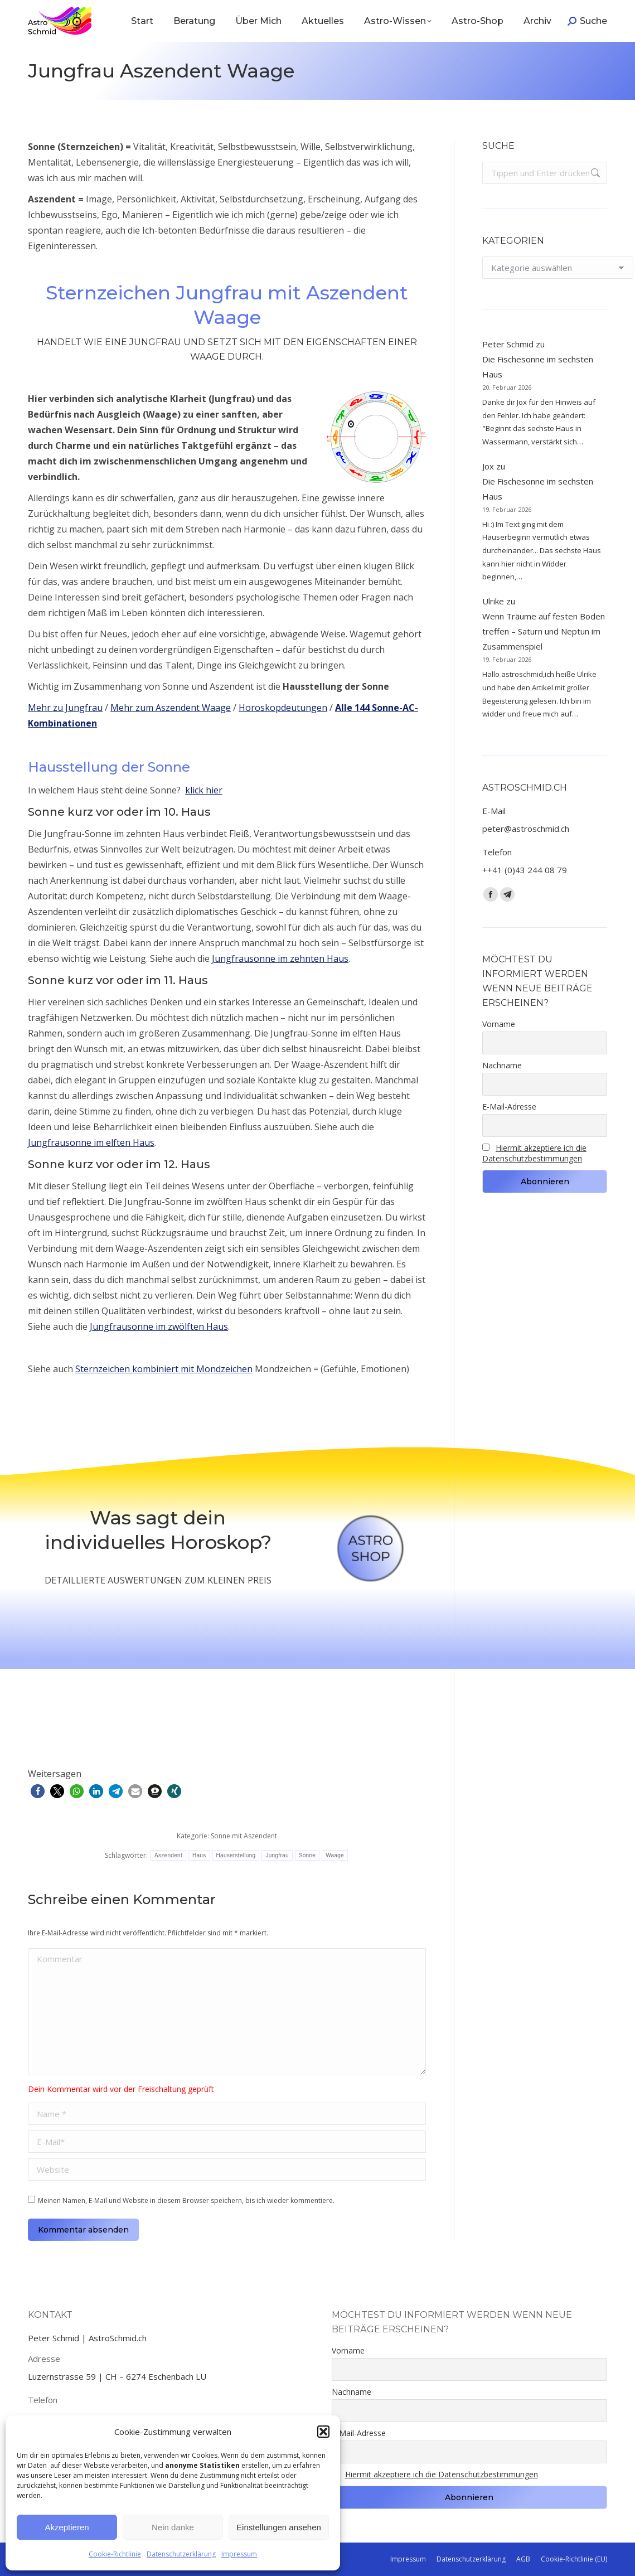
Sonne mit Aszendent (244, 1836)
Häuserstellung (236, 1855)
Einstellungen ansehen (278, 2527)
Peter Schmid (508, 344)
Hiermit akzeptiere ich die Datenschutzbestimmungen (534, 1153)
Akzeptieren (67, 2527)
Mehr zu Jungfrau (65, 707)
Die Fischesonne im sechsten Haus (537, 367)
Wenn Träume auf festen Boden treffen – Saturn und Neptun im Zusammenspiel (543, 631)
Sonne (307, 1855)
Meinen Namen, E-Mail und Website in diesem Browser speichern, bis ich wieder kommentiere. (186, 2200)
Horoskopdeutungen (283, 707)
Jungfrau (276, 1855)
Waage (335, 1855)
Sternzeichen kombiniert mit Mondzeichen (164, 1369)
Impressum (239, 2554)
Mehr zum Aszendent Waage (170, 707)
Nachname (502, 1065)
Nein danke (173, 2527)
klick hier (203, 790)
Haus (199, 1855)
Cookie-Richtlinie (115, 2554)
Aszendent (168, 1855)
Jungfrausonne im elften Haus (91, 1142)
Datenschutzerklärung (181, 2554)
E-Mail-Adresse (509, 1106)
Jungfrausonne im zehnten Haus (280, 958)
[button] (323, 2431)
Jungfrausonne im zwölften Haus (159, 1326)
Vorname (498, 1024)
